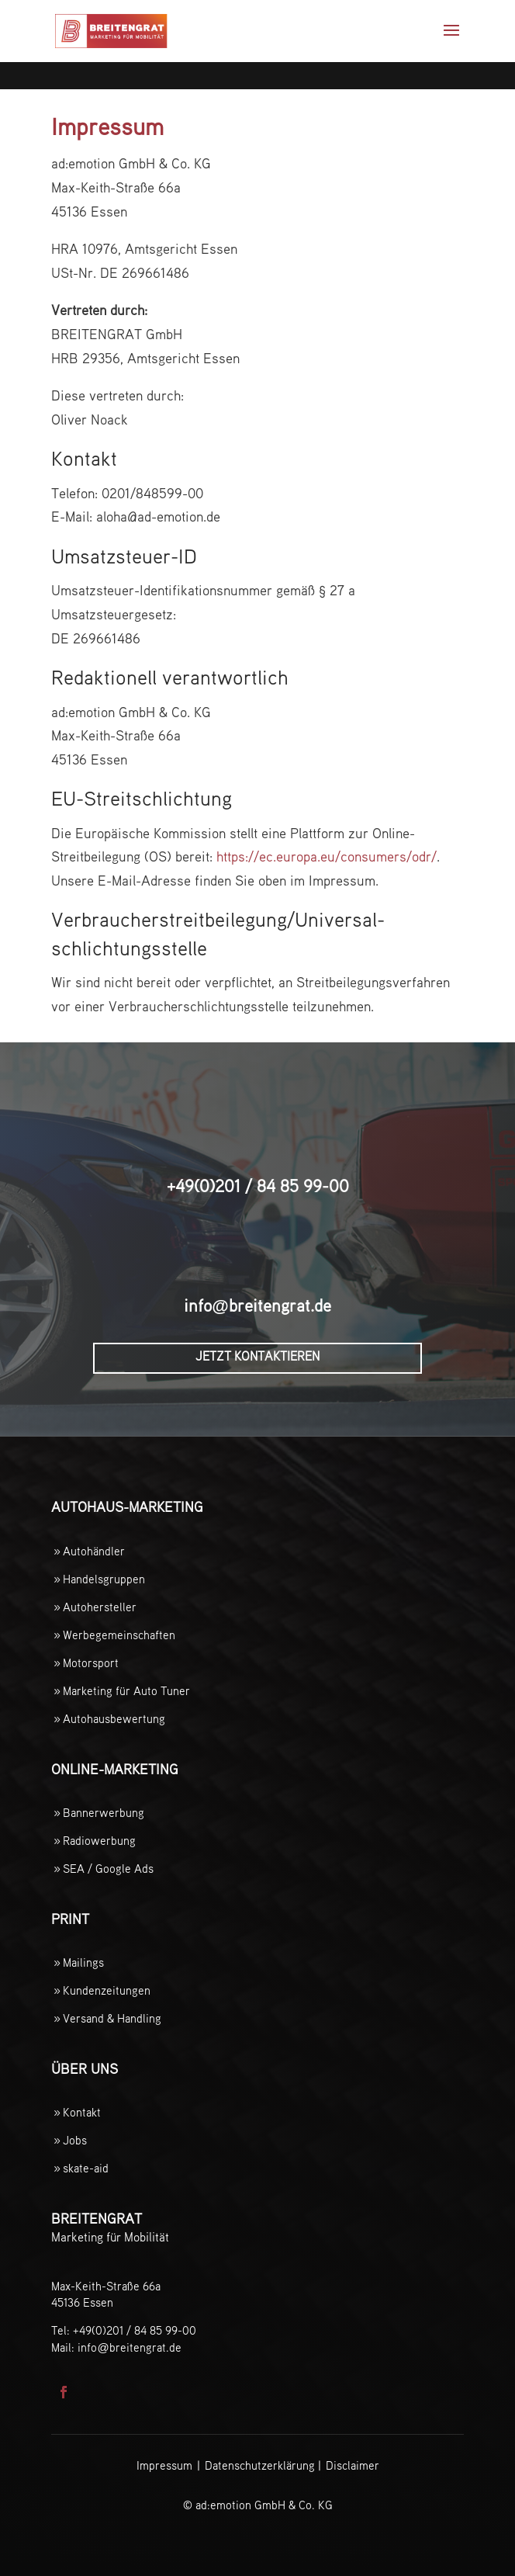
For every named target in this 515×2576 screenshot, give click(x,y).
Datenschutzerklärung (260, 2466)
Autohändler (94, 1552)
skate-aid (86, 2169)
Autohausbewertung (114, 1719)
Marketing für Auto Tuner (126, 1691)
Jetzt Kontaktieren (257, 1357)
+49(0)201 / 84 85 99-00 (258, 1187)
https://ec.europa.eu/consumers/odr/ (326, 858)
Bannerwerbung (103, 1813)
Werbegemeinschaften (119, 1636)
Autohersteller (100, 1608)
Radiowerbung (99, 1841)
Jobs (75, 2141)
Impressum (164, 2466)
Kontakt (82, 2113)
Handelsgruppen (104, 1580)
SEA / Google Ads (108, 1869)
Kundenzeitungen (106, 1991)
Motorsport (91, 1663)
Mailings (83, 1963)
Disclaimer (352, 2466)
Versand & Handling (112, 2019)
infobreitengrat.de (257, 1307)
